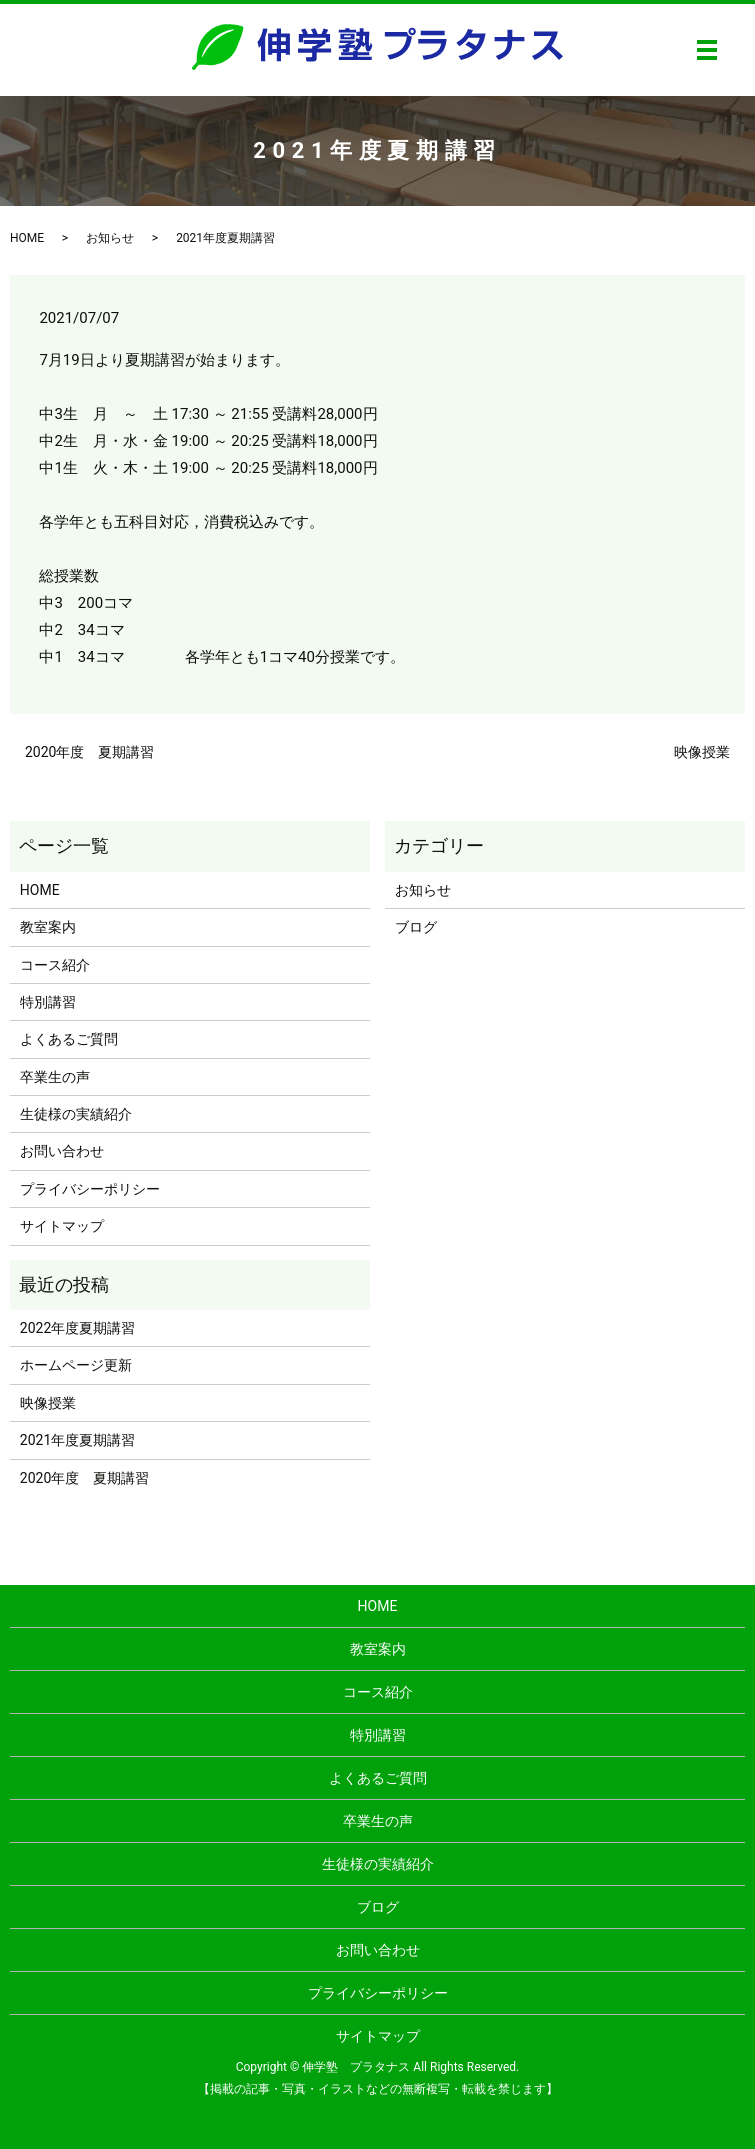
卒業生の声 (55, 1077)
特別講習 (48, 1002)
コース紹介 (55, 965)
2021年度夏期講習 (77, 1440)
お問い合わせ (62, 1151)
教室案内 (48, 927)
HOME (27, 238)
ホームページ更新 (76, 1365)
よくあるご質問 (69, 1039)
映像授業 (702, 752)
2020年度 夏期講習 (89, 752)
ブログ (416, 927)
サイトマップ (62, 1226)
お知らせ (110, 238)
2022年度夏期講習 (77, 1328)
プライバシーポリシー (90, 1189)
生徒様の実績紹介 (76, 1114)
